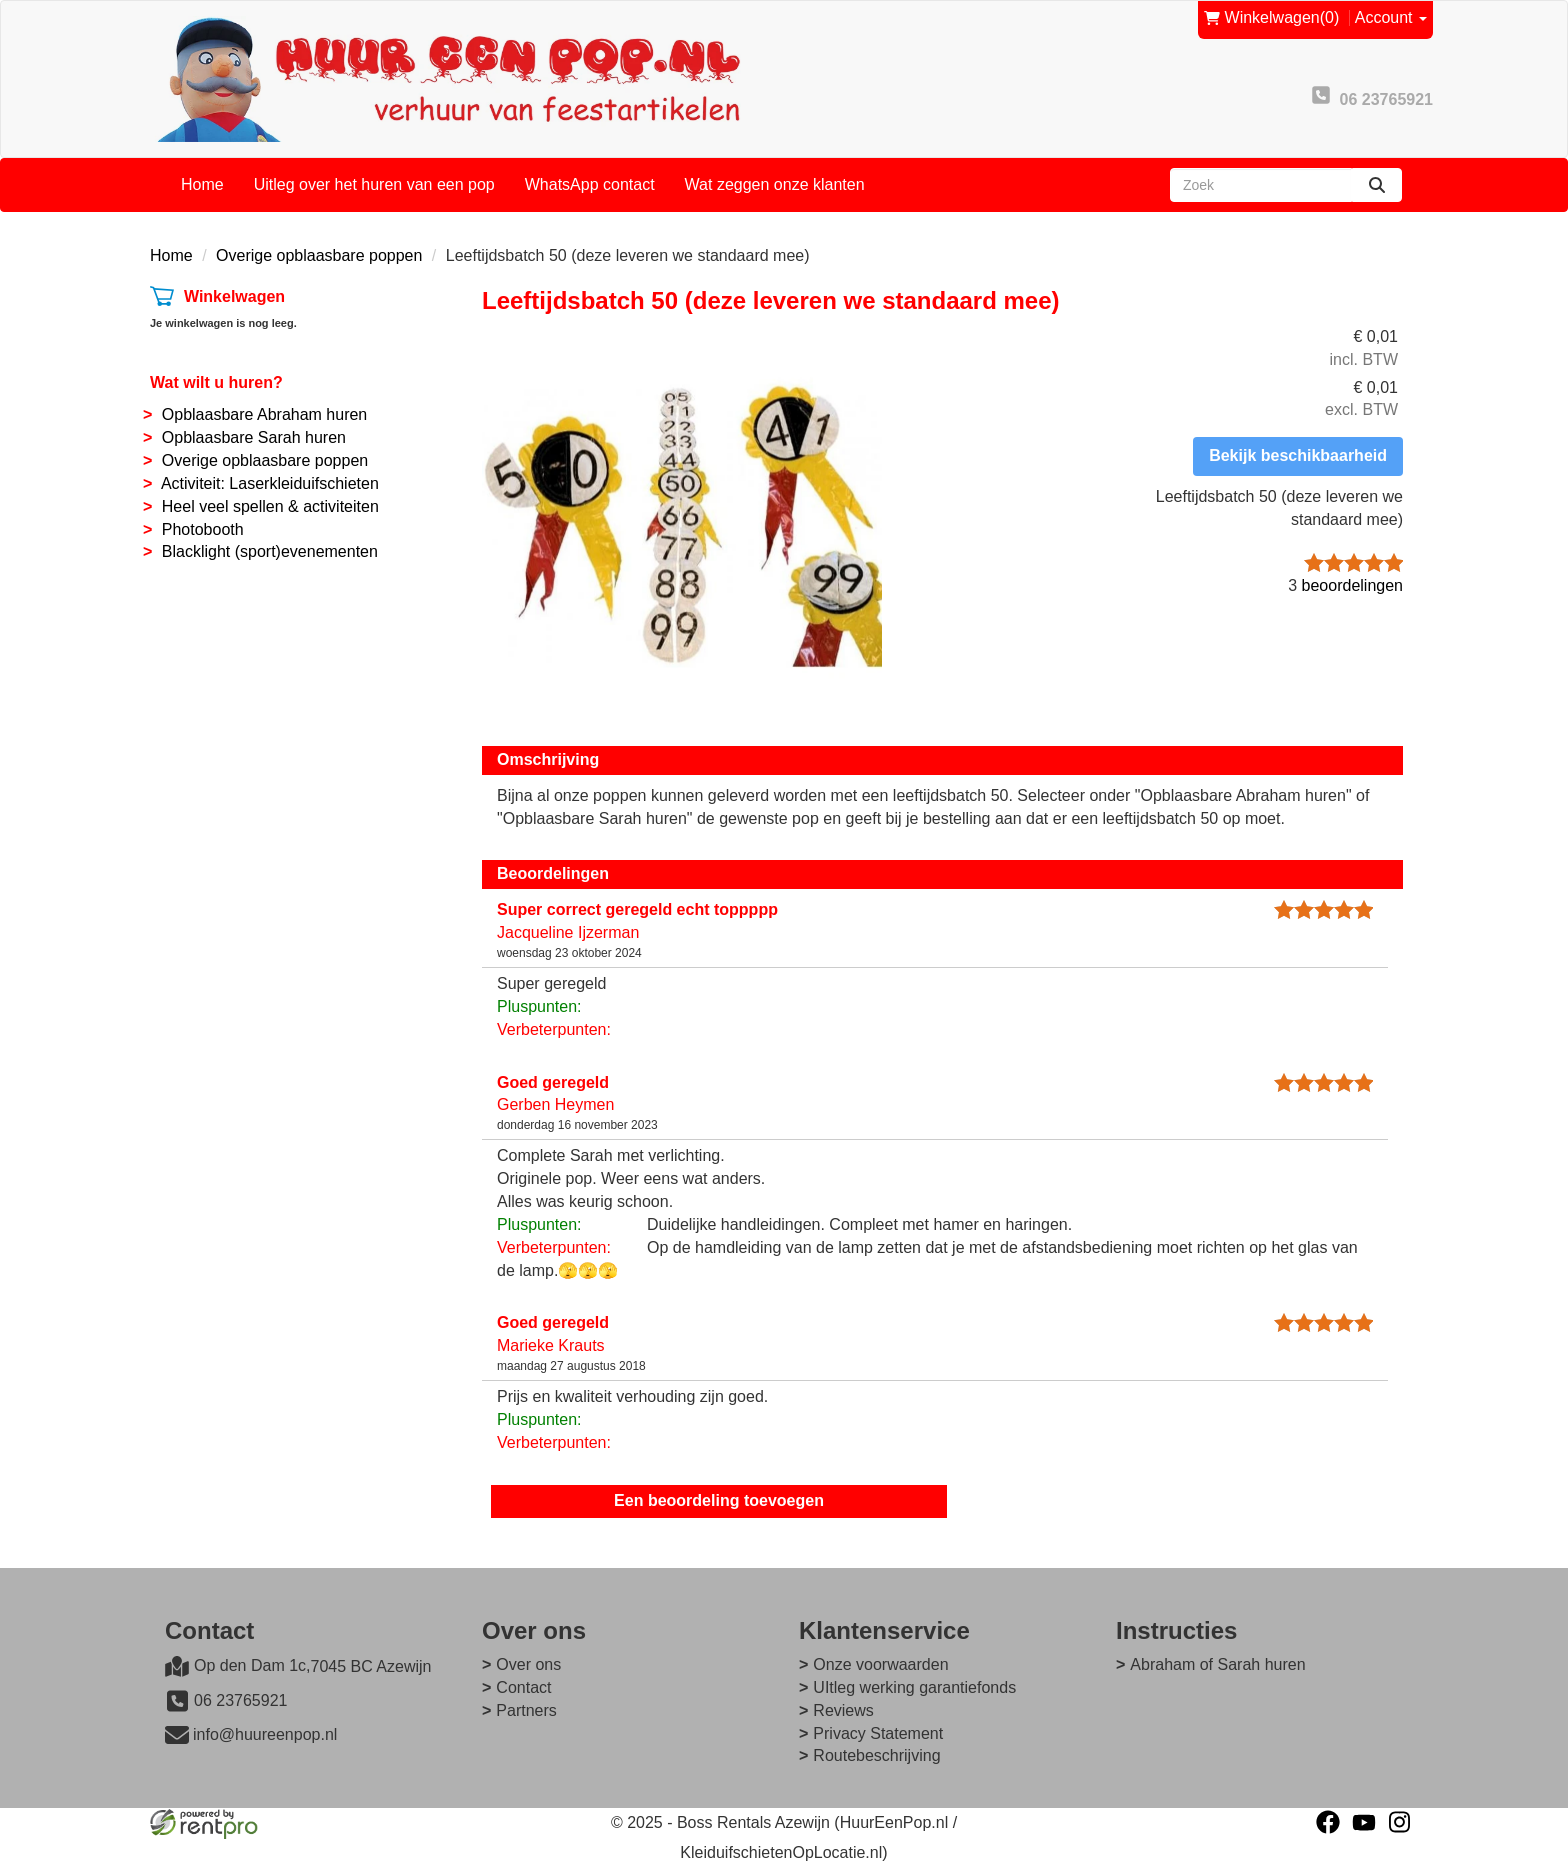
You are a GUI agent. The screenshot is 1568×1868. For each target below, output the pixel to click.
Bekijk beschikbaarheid (1298, 455)
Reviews (843, 1710)
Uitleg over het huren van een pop (374, 184)
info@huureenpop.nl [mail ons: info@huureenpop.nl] (265, 1734)
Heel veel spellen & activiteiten (270, 506)
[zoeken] (1377, 185)
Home (202, 184)
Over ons (528, 1664)
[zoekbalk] (1261, 185)
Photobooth (203, 529)
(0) (1272, 18)
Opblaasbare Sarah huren (254, 437)
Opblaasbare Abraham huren (264, 414)
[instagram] (1400, 1822)
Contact (523, 1687)
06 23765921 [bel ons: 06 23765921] (240, 1700)
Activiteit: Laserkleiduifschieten (270, 483)
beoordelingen (1345, 585)
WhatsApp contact (590, 184)
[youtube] (1364, 1822)
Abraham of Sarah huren (1217, 1664)
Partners (526, 1710)
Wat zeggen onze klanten (775, 184)
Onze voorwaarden (880, 1664)
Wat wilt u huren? (216, 382)
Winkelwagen (234, 296)
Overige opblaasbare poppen (319, 255)
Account (1391, 17)
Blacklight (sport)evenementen (270, 551)
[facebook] (1328, 1822)
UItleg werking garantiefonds (914, 1687)
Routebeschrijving (876, 1755)
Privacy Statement (878, 1733)
